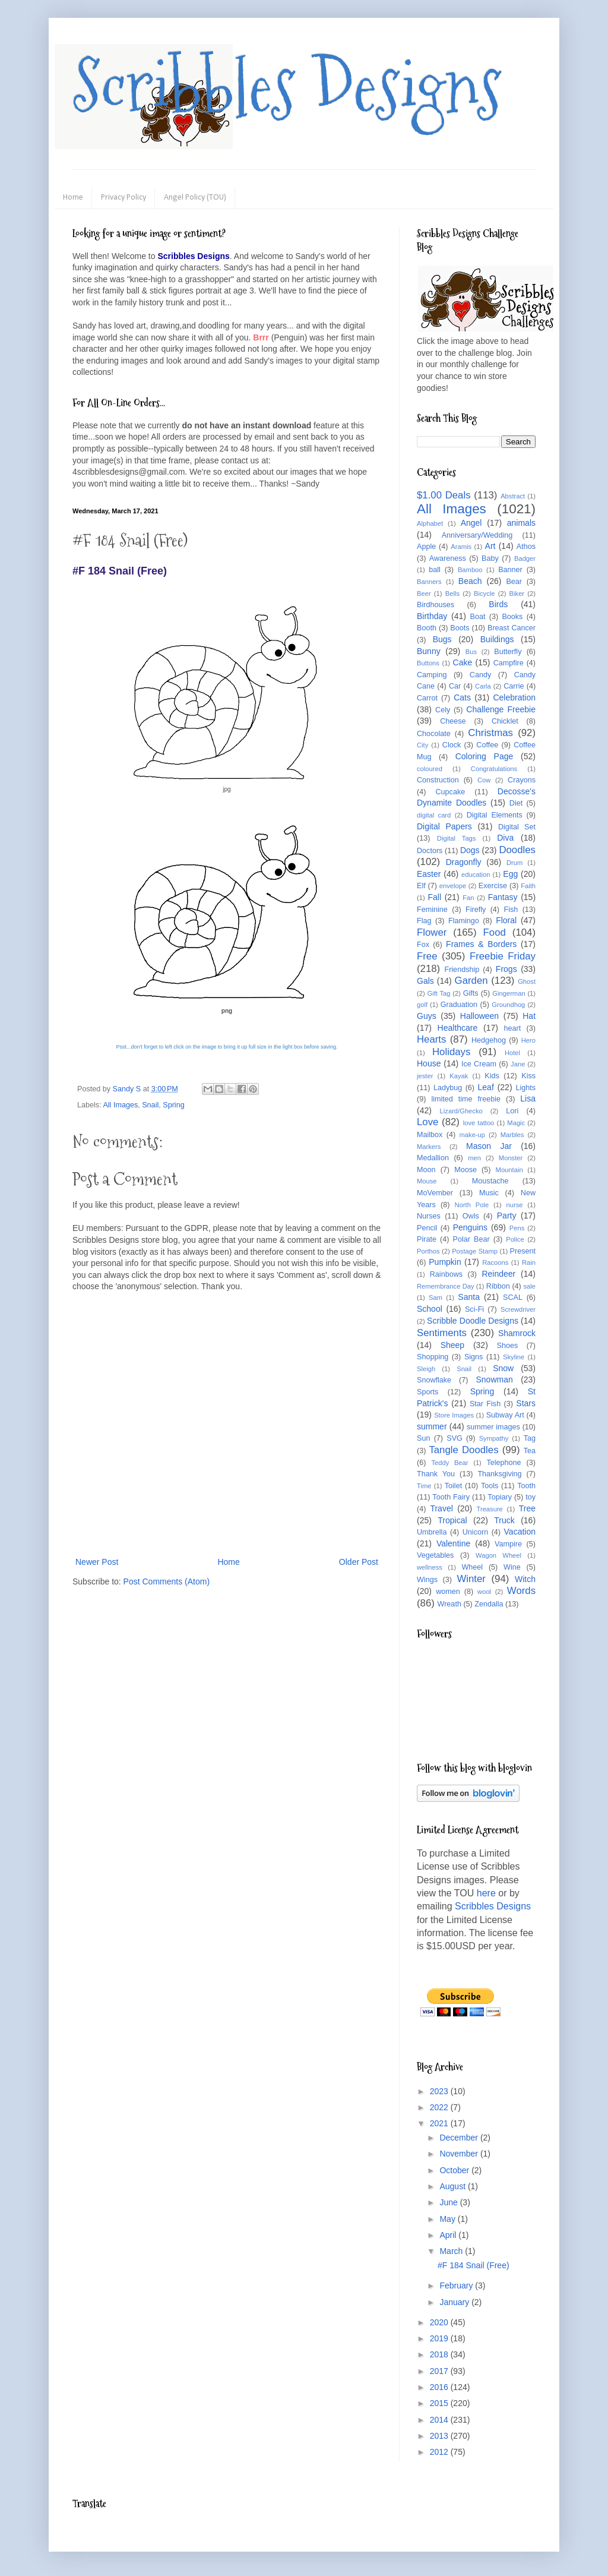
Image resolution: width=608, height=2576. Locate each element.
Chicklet (505, 721)
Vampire (508, 1544)
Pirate (426, 1239)
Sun (423, 1438)
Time (424, 1485)
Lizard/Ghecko (461, 1111)
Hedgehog (488, 1040)
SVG (454, 1438)
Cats (462, 697)
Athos (526, 546)
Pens (517, 1228)
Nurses (429, 1216)
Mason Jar (489, 1146)
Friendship (461, 969)
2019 (440, 2338)
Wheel (472, 1567)
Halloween (479, 1016)
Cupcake (451, 792)
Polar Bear (471, 1239)
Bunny (429, 651)
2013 (440, 2436)
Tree (527, 1508)
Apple (426, 546)
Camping (431, 675)
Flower (431, 932)
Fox (423, 944)
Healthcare (458, 1028)
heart (512, 1028)
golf (422, 1004)
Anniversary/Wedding (477, 535)
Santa (469, 1297)
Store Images (454, 1415)
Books (512, 617)
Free (427, 956)
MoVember (435, 1193)
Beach (470, 581)
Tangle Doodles (463, 1450)
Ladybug (447, 1088)
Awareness (447, 558)
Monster (510, 1157)
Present (523, 1251)
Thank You (436, 1474)
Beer (424, 593)
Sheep (452, 1345)
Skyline (513, 1356)
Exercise (493, 886)
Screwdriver (518, 1309)
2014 (440, 2420)
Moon (426, 1170)
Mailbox (429, 1135)
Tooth (526, 1486)
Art (490, 546)
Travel (441, 1508)
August (453, 2186)
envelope (452, 885)
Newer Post (96, 1562)
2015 (440, 2403)
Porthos (428, 1251)
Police (515, 1239)
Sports (427, 1392)
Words (521, 1590)
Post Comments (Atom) (167, 1581)
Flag (424, 921)
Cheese (453, 721)
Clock (451, 745)
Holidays (451, 1051)
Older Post (358, 1562)
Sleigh (426, 1368)
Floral (506, 920)
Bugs (442, 639)
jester (425, 1075)
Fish (511, 909)
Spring (173, 1105)
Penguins (470, 1227)
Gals (425, 981)
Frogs (506, 969)
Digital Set (517, 827)
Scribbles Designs (287, 86)
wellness (429, 1567)
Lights (525, 1088)
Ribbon (498, 1286)
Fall (435, 897)
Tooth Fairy (451, 1497)
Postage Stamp (475, 1251)
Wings (427, 1580)
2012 (440, 2452)
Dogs (470, 850)
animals (521, 523)
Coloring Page (484, 756)
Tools (489, 1486)
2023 (440, 2091)
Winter (471, 1578)
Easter (429, 874)
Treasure (489, 1509)
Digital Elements (494, 815)
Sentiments (442, 1332)
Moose (465, 1170)
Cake (463, 662)
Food (494, 932)
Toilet (453, 1486)
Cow (483, 780)
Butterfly (507, 652)
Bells (452, 593)
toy (530, 1497)
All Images (120, 1105)
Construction (438, 780)
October (455, 2170)
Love (427, 1122)
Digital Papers (444, 826)
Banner (510, 570)
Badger (525, 558)
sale (529, 1286)
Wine (512, 1567)
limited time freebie (466, 1099)
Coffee (487, 745)
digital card (434, 815)
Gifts (471, 993)
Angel (471, 523)
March (452, 2251)
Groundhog (508, 1004)
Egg (510, 874)
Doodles (517, 849)
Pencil (427, 1228)
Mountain (509, 1169)
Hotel (512, 1052)
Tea (530, 1451)
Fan (468, 897)
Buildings (497, 639)
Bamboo (470, 569)
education (475, 874)
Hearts (431, 1039)
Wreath (449, 1604)
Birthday (432, 616)
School (429, 1309)
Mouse (427, 1181)
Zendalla (488, 1604)
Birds (498, 604)
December (459, 2137)
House (429, 1063)
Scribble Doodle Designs (472, 1320)
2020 (440, 2322)
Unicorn (475, 1532)
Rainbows (446, 1274)
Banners (429, 581)
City (422, 745)
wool (484, 1591)
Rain (529, 1262)
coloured (429, 768)
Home (73, 197)
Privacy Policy (123, 197)
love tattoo (479, 1122)
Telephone (503, 1463)
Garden (471, 980)
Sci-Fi (474, 1309)
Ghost (527, 981)
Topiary (499, 1497)
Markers (429, 1146)
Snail (150, 1105)
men (474, 1157)
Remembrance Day (445, 1286)
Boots (459, 628)
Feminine (432, 909)
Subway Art (505, 1415)
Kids (491, 1076)
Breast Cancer (511, 628)
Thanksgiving (499, 1474)
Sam (435, 1297)
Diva (505, 837)
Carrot (427, 698)
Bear (514, 581)
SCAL (512, 1297)
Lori (512, 1111)
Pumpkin (445, 1262)
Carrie (514, 686)
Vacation (520, 1531)
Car (455, 686)
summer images (493, 1427)
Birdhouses (435, 605)
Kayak (458, 1075)
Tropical (452, 1520)
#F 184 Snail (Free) (473, 2265)
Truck (504, 1520)
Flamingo (463, 921)
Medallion (433, 1158)
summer (432, 1426)
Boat (478, 617)
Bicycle (484, 593)
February (457, 2285)
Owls (471, 1216)
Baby (490, 558)
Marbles (512, 1134)
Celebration (514, 697)
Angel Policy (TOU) (195, 197)
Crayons (522, 780)
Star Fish (485, 1404)
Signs (473, 1357)
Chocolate (434, 734)
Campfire (508, 663)
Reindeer (498, 1273)
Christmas (490, 732)
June (449, 2202)
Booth (426, 628)
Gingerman (508, 993)
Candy (480, 675)
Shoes (507, 1345)
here (486, 1893)
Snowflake (434, 1380)
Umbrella (431, 1532)
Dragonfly (464, 862)
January (455, 2302)
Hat (529, 1016)
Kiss (528, 1076)
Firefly (476, 909)
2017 (440, 2371)
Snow (503, 1368)
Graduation (459, 1004)
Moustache (490, 1181)
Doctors (429, 851)
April (448, 2235)
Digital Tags (456, 838)
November (459, 2153)
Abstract (513, 496)
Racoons (495, 1262)
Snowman (494, 1379)
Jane (518, 1064)
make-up (473, 1134)
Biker (517, 593)
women (448, 1591)
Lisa (528, 1098)
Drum (514, 862)
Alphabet (430, 523)
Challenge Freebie (501, 709)
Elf (421, 886)
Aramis (461, 546)
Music (489, 1193)
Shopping (432, 1357)
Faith (528, 885)
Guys (426, 1016)
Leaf (486, 1087)
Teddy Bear (449, 1462)
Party (507, 1215)
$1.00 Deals (444, 495)
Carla (483, 686)
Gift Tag (438, 993)
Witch (525, 1579)
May (448, 2219)
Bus (471, 651)
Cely (442, 710)
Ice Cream (478, 1064)
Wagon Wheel (498, 1555)
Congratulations (494, 768)
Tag (530, 1438)
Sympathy (494, 1438)
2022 (440, 2107)
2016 (440, 2387)
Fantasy (503, 897)
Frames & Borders (481, 944)
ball (435, 570)
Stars (526, 1403)
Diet (515, 803)
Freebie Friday (503, 956)
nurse (514, 1204)
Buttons (428, 663)
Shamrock (517, 1333)
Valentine (453, 1543)
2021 (440, 2123)
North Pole (472, 1204)
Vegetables (435, 1555)
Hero (528, 1040)
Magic (516, 1122)
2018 (440, 2354)
